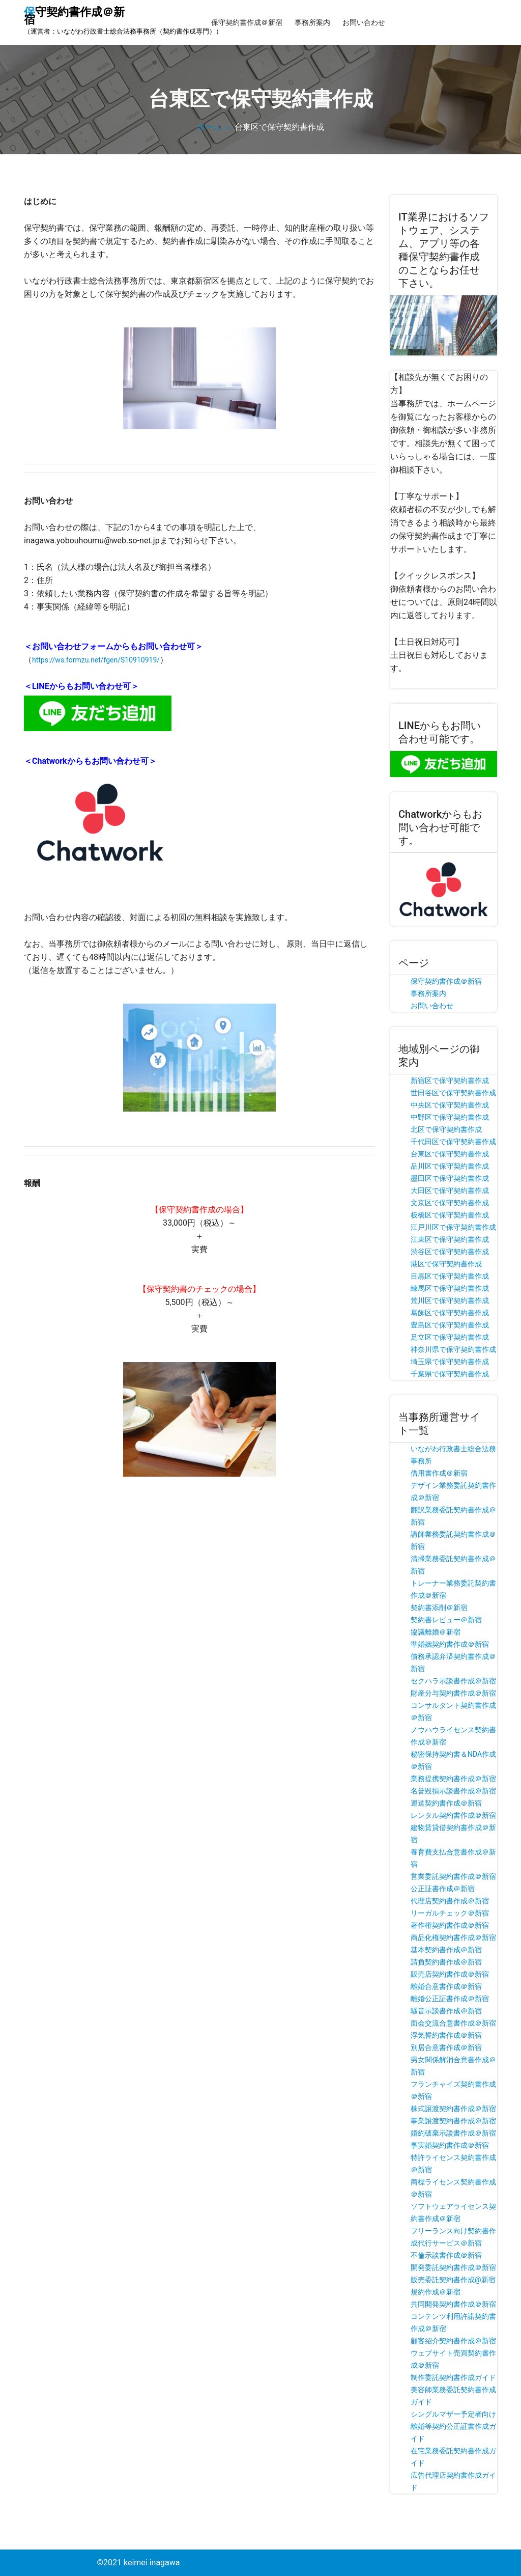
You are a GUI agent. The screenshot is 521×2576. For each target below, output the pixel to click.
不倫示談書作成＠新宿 (446, 2255)
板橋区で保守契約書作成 (450, 1215)
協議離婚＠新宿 (435, 1632)
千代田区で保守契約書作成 (453, 1142)
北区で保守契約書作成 (446, 1129)
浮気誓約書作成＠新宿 (446, 2035)
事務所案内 (312, 22)
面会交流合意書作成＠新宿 (453, 2023)
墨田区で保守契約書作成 (450, 1178)
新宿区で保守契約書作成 (450, 1080)
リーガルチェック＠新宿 (450, 1913)
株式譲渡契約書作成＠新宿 (453, 2108)
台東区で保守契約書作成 (450, 1154)
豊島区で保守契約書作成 (450, 1325)
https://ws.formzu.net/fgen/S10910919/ (96, 660)
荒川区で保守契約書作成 (450, 1300)
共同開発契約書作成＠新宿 (453, 2304)
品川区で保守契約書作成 (450, 1166)
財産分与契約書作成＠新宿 (453, 1693)
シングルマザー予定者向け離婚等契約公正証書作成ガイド (453, 2426)
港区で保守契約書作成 (446, 1264)
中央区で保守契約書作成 (450, 1105)
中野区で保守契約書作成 (450, 1117)
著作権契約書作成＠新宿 (450, 1925)
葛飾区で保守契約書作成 (450, 1313)
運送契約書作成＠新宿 (446, 1803)
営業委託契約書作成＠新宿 (453, 1876)
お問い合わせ (363, 22)
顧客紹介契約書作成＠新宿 (453, 2341)
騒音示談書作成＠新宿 (446, 2011)
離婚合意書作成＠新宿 (446, 1986)
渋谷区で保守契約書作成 (450, 1252)
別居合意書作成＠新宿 (446, 2047)
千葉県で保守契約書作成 (450, 1374)
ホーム (209, 127)
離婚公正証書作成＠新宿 (450, 1999)
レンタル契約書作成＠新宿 (453, 1815)
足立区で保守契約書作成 (450, 1337)
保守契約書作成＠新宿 (246, 22)
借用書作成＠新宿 (439, 1473)
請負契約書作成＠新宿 (446, 1962)
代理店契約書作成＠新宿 (450, 1901)
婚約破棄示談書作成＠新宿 (453, 2133)
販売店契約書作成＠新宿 (450, 1974)
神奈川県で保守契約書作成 (453, 1349)
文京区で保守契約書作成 (450, 1203)
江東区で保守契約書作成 (450, 1239)
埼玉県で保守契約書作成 (450, 1362)
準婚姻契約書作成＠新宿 (450, 1644)
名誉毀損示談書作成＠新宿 (453, 1791)
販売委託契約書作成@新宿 (453, 2280)
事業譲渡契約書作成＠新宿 (453, 2121)
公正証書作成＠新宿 (443, 1889)
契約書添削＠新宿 (439, 1607)
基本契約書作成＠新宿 (446, 1950)
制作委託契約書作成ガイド (453, 2377)
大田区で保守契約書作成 (450, 1190)
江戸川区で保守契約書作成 (453, 1227)
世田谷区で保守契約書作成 (453, 1093)
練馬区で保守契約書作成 (450, 1288)
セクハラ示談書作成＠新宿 (453, 1681)
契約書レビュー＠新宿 (446, 1620)
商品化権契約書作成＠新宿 (453, 1937)
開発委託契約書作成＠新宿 (453, 2267)
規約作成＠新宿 (435, 2292)
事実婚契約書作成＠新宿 (450, 2145)
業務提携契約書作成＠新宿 (453, 1779)
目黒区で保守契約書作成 (450, 1276)
